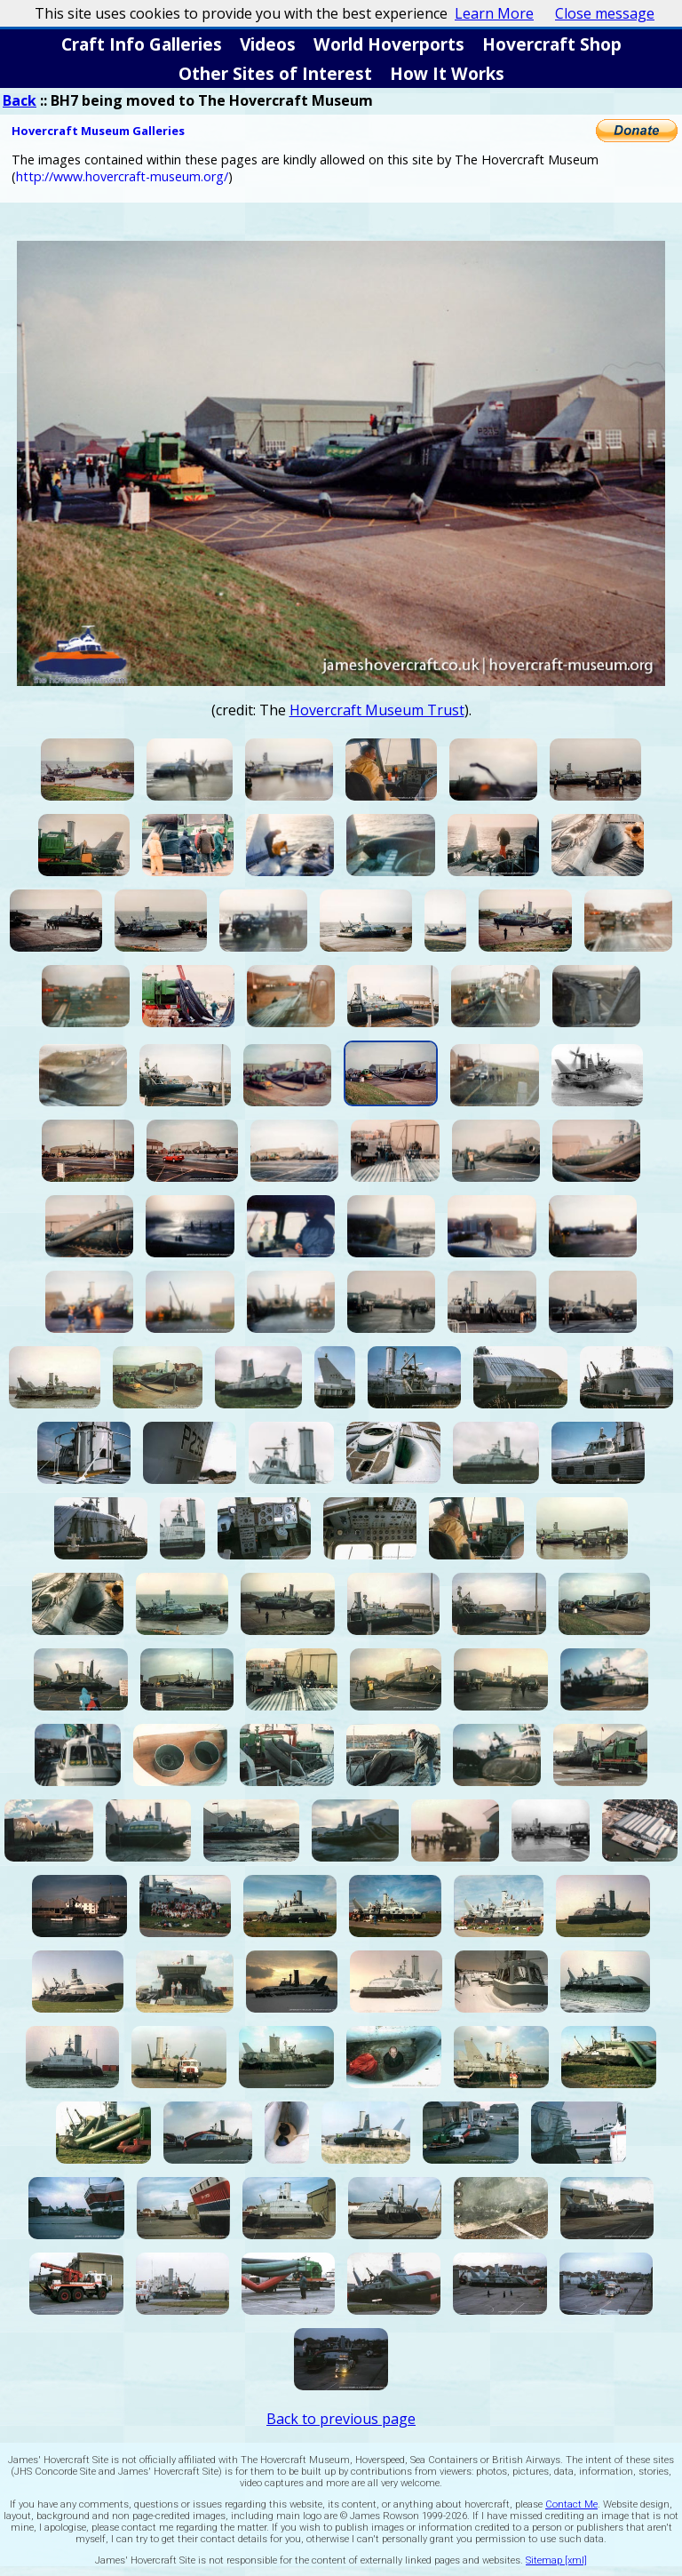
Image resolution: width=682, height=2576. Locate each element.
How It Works (447, 73)
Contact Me (571, 2504)
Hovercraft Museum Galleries (98, 131)
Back (19, 100)
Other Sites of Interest (275, 73)
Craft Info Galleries (141, 44)
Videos (268, 44)
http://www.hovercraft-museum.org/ (122, 176)
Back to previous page (341, 2418)
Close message (604, 13)
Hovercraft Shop (552, 44)
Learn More (494, 13)
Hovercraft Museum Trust (376, 710)
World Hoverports (388, 44)
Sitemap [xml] (556, 2560)
